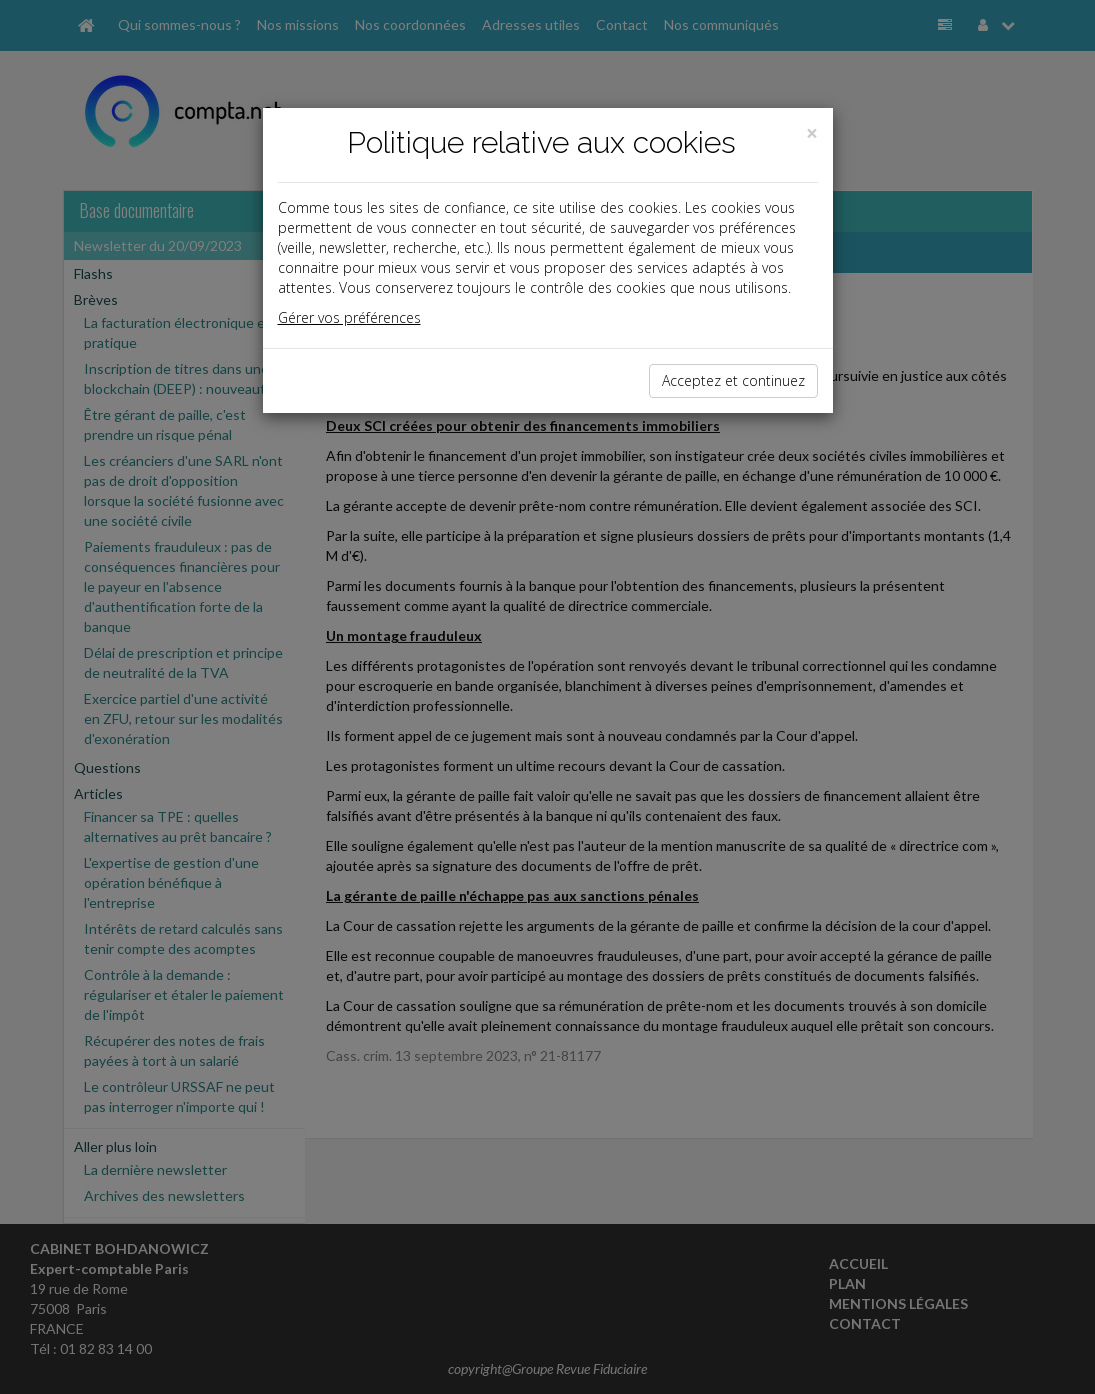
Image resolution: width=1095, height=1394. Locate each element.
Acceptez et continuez (733, 380)
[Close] (812, 133)
